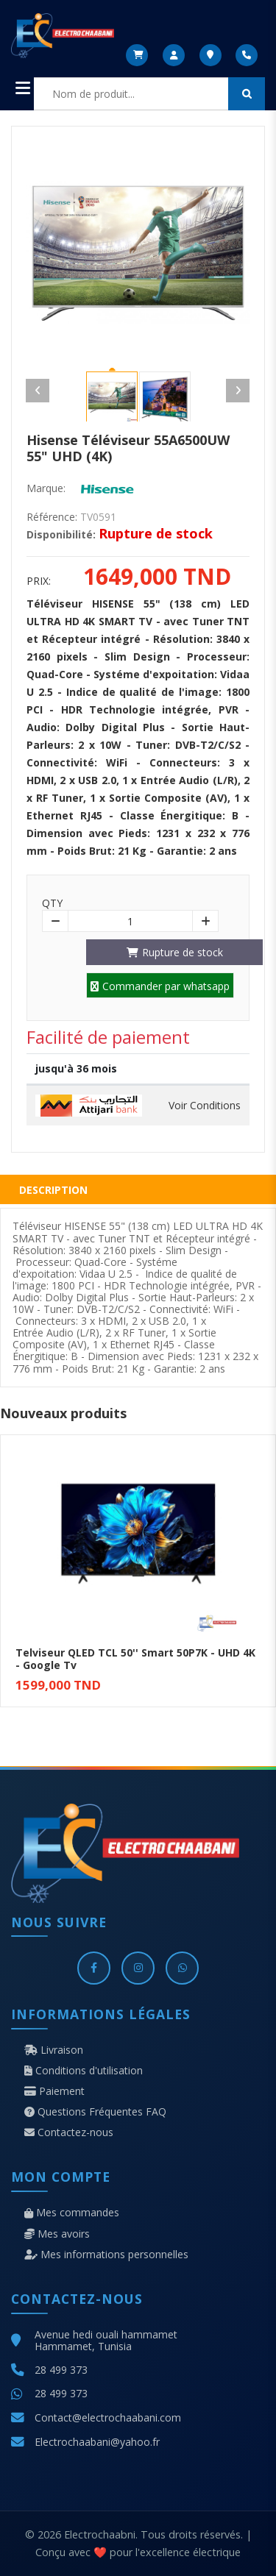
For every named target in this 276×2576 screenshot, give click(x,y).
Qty (52, 903)
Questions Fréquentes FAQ (95, 2112)
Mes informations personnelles (106, 2254)
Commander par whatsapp (160, 986)
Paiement (54, 2091)
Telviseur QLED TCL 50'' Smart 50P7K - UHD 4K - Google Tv (135, 1658)
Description (53, 1190)
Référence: (51, 517)
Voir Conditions (205, 1105)
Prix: (38, 581)
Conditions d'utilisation (83, 2071)
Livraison (53, 2050)
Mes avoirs (57, 2234)
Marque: (46, 488)
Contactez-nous (68, 2132)
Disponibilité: (61, 535)
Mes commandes (71, 2213)
